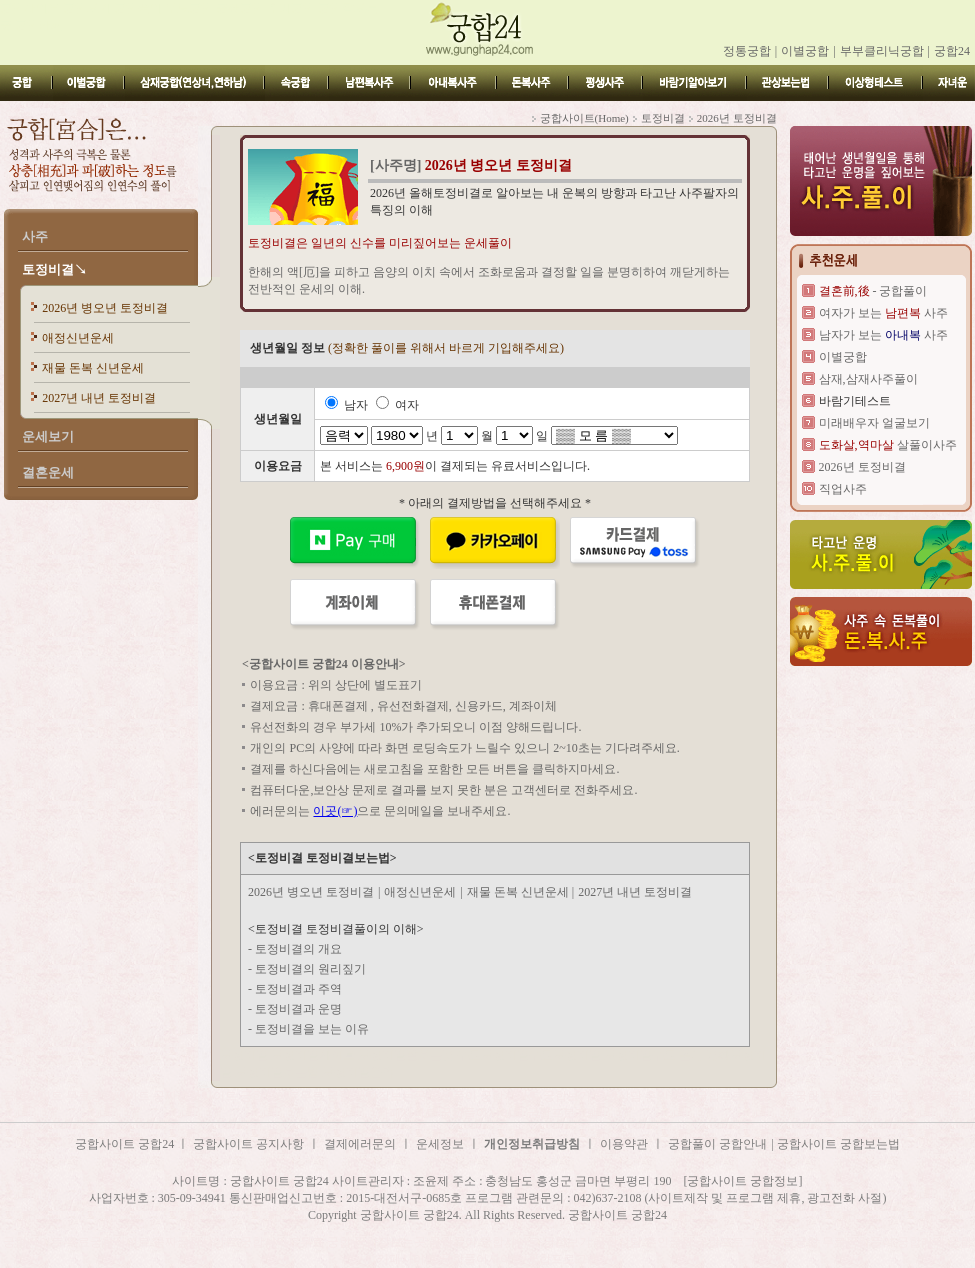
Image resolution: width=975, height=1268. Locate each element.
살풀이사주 (888, 445)
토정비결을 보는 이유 (312, 1029)
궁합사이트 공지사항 (248, 1144)
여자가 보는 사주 (883, 313)
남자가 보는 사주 (883, 335)
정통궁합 (747, 51)
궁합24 (952, 51)
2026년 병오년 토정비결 (105, 308)
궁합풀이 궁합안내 (717, 1144)
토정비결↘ (54, 269)
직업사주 (843, 489)
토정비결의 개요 (298, 949)
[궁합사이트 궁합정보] (743, 1181)
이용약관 (624, 1144)
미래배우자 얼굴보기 (874, 423)
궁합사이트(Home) (584, 118)
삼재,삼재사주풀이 (868, 379)
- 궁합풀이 (873, 291)
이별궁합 (805, 51)
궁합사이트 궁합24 (126, 1144)
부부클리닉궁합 (882, 51)
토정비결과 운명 (298, 1009)
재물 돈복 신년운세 (93, 368)
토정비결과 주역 (298, 989)
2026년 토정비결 (862, 467)
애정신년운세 (78, 338)
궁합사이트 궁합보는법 (838, 1144)
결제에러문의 (360, 1144)
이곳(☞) (335, 811)
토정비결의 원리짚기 (310, 969)
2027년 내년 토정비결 (99, 398)
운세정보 (440, 1144)
